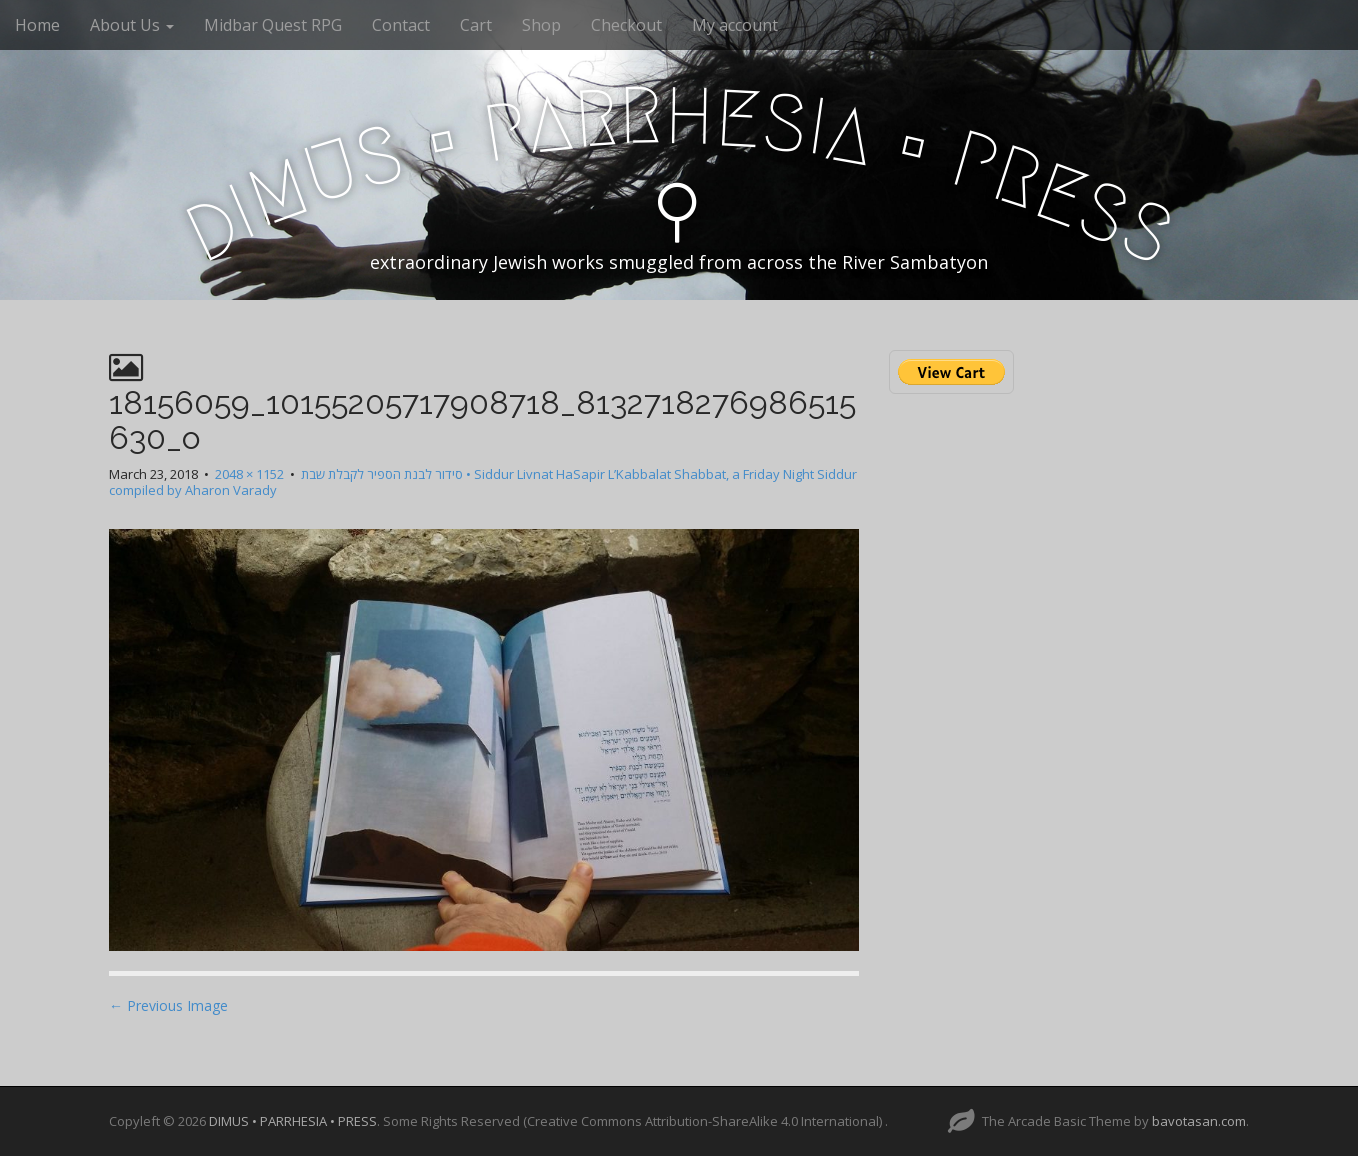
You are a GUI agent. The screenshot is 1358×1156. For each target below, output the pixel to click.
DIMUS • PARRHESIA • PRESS (293, 1121)
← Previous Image (168, 1005)
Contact (401, 25)
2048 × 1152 (249, 474)
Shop (541, 25)
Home (37, 25)
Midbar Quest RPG (273, 25)
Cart (476, 25)
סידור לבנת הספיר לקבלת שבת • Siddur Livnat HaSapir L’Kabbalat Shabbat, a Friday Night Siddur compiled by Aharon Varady (483, 482)
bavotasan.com (1199, 1121)
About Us (132, 25)
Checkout (626, 25)
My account (735, 25)
